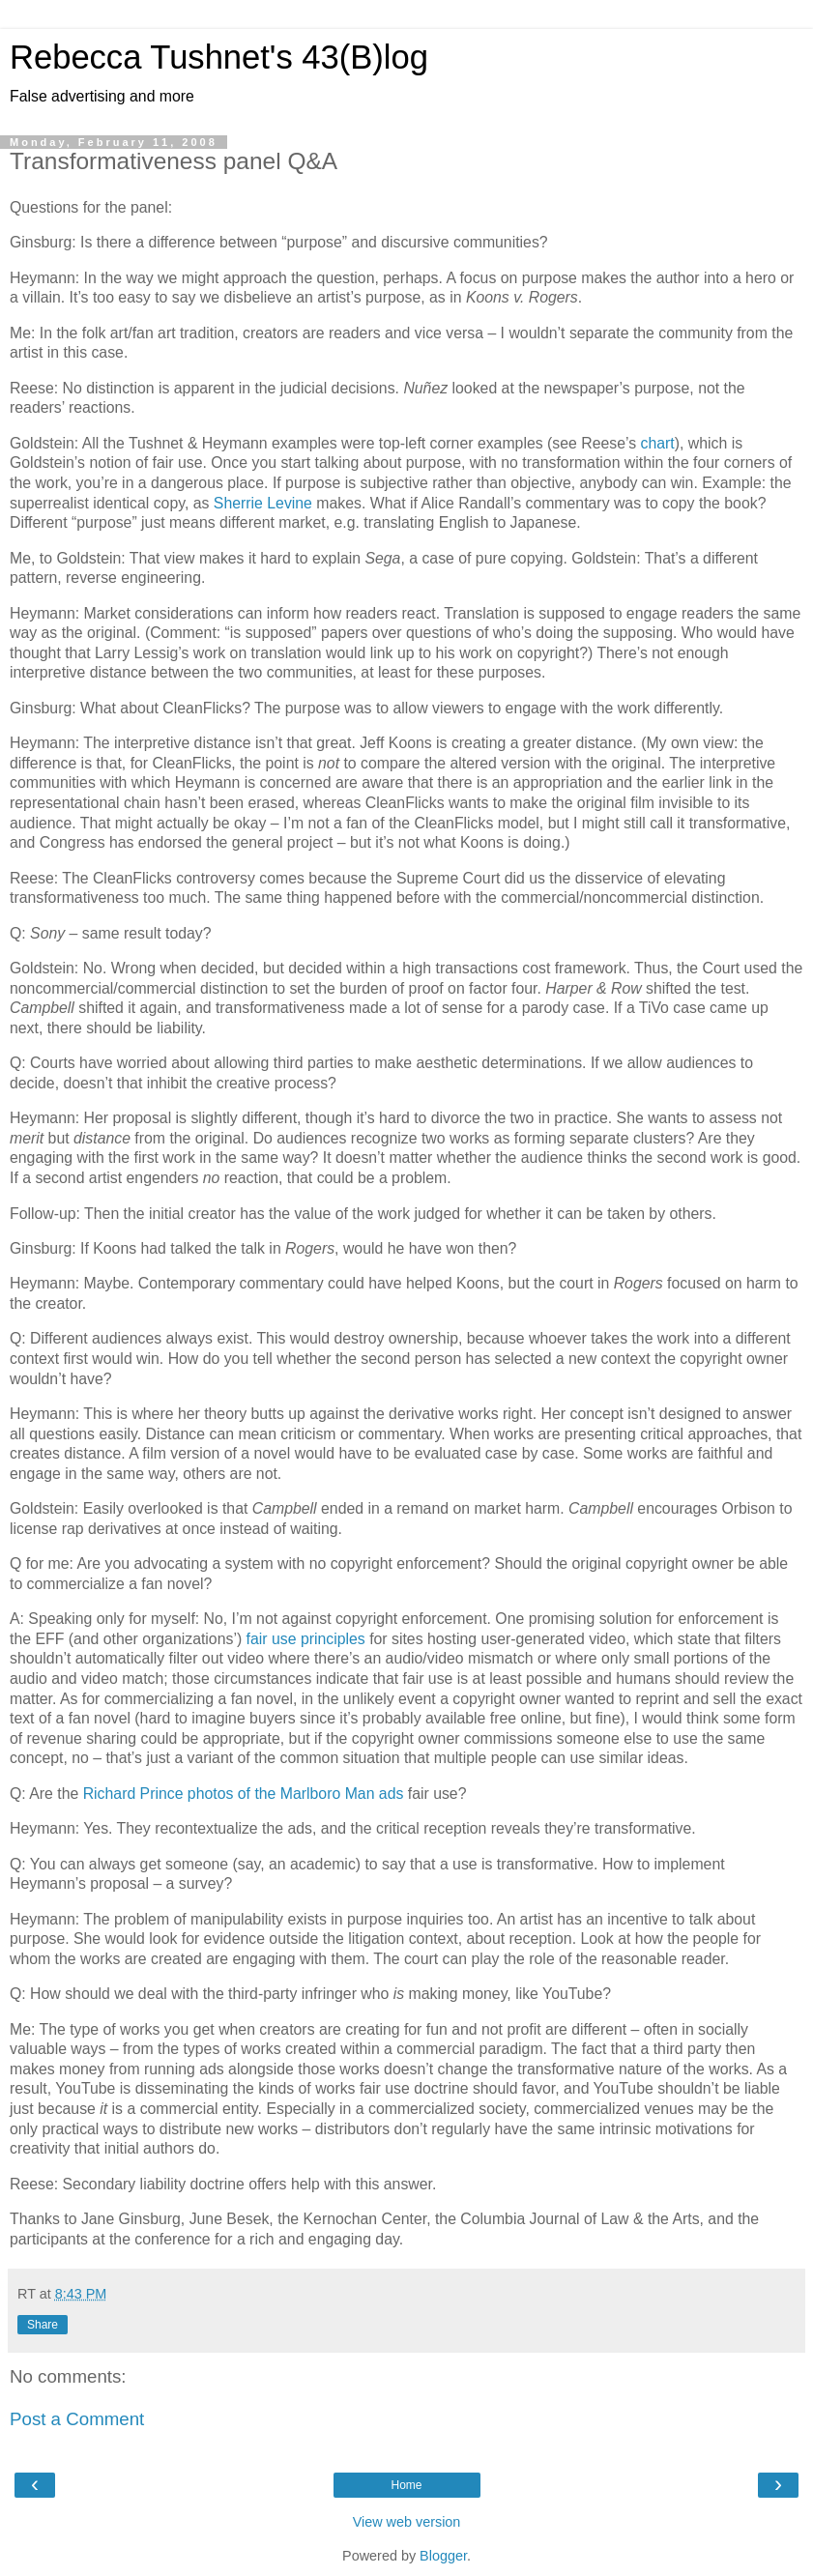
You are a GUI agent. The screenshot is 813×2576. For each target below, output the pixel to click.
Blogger (443, 2555)
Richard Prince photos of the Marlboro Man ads (243, 1793)
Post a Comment (77, 2419)
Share (42, 2324)
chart (658, 443)
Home (406, 2485)
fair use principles (306, 1639)
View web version (407, 2522)
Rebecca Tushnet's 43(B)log (219, 57)
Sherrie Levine (263, 503)
